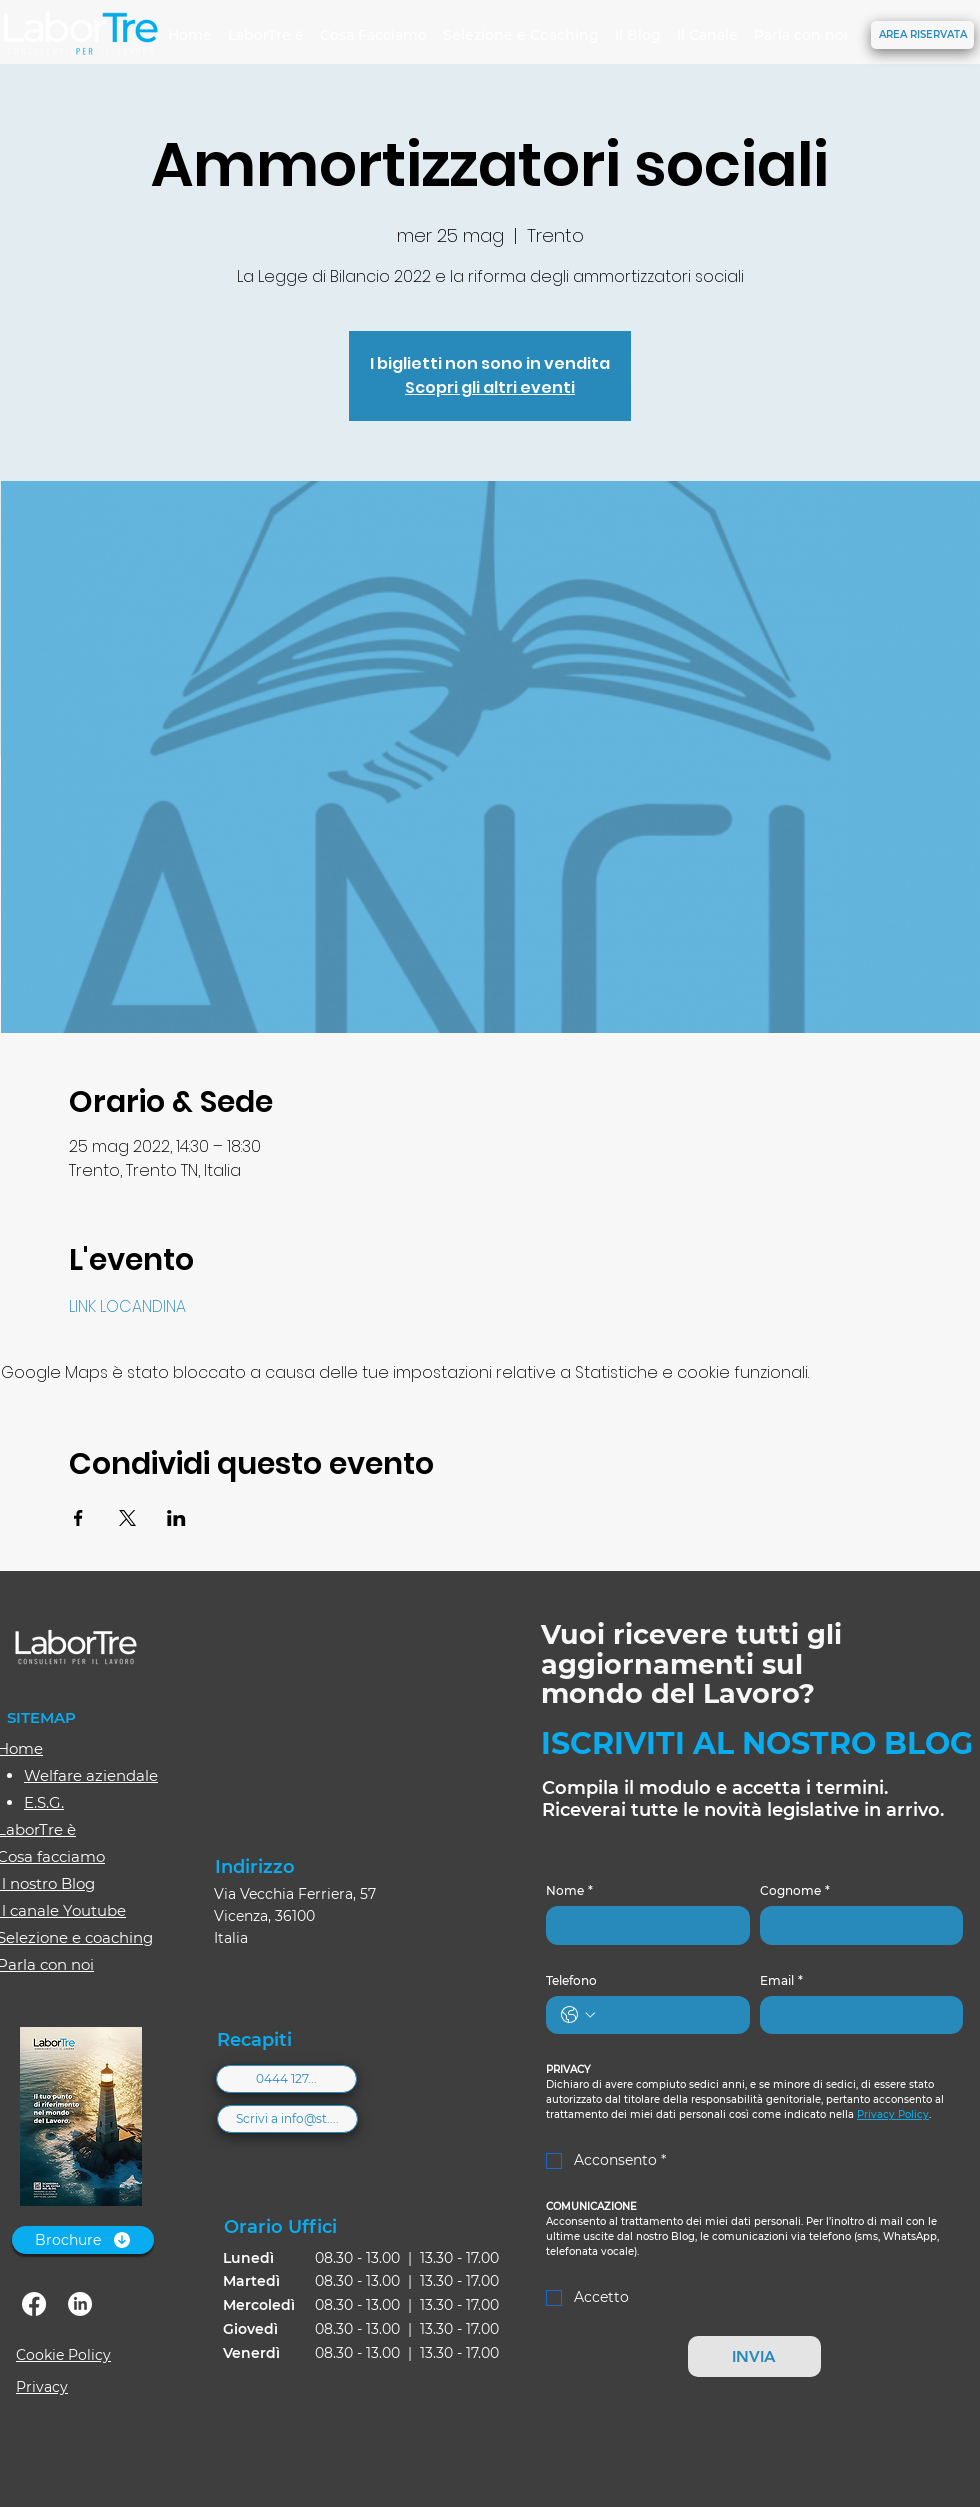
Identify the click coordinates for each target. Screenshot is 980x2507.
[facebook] (34, 2304)
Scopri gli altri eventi (490, 387)
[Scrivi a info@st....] (287, 2119)
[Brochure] (83, 2240)
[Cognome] (856, 1925)
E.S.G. (44, 1802)
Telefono (571, 1980)
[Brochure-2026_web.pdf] (80, 2119)
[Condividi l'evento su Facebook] (78, 1518)
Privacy (42, 2387)
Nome (569, 1890)
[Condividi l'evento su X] (127, 1518)
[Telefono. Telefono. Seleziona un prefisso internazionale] (578, 2015)
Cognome (795, 1890)
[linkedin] (80, 2304)
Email (781, 1980)
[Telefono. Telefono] (668, 2015)
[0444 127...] (286, 2079)
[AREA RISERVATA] (922, 35)
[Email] (856, 2015)
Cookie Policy (63, 2355)
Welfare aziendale (91, 1775)
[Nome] (642, 1925)
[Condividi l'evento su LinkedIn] (176, 1518)
